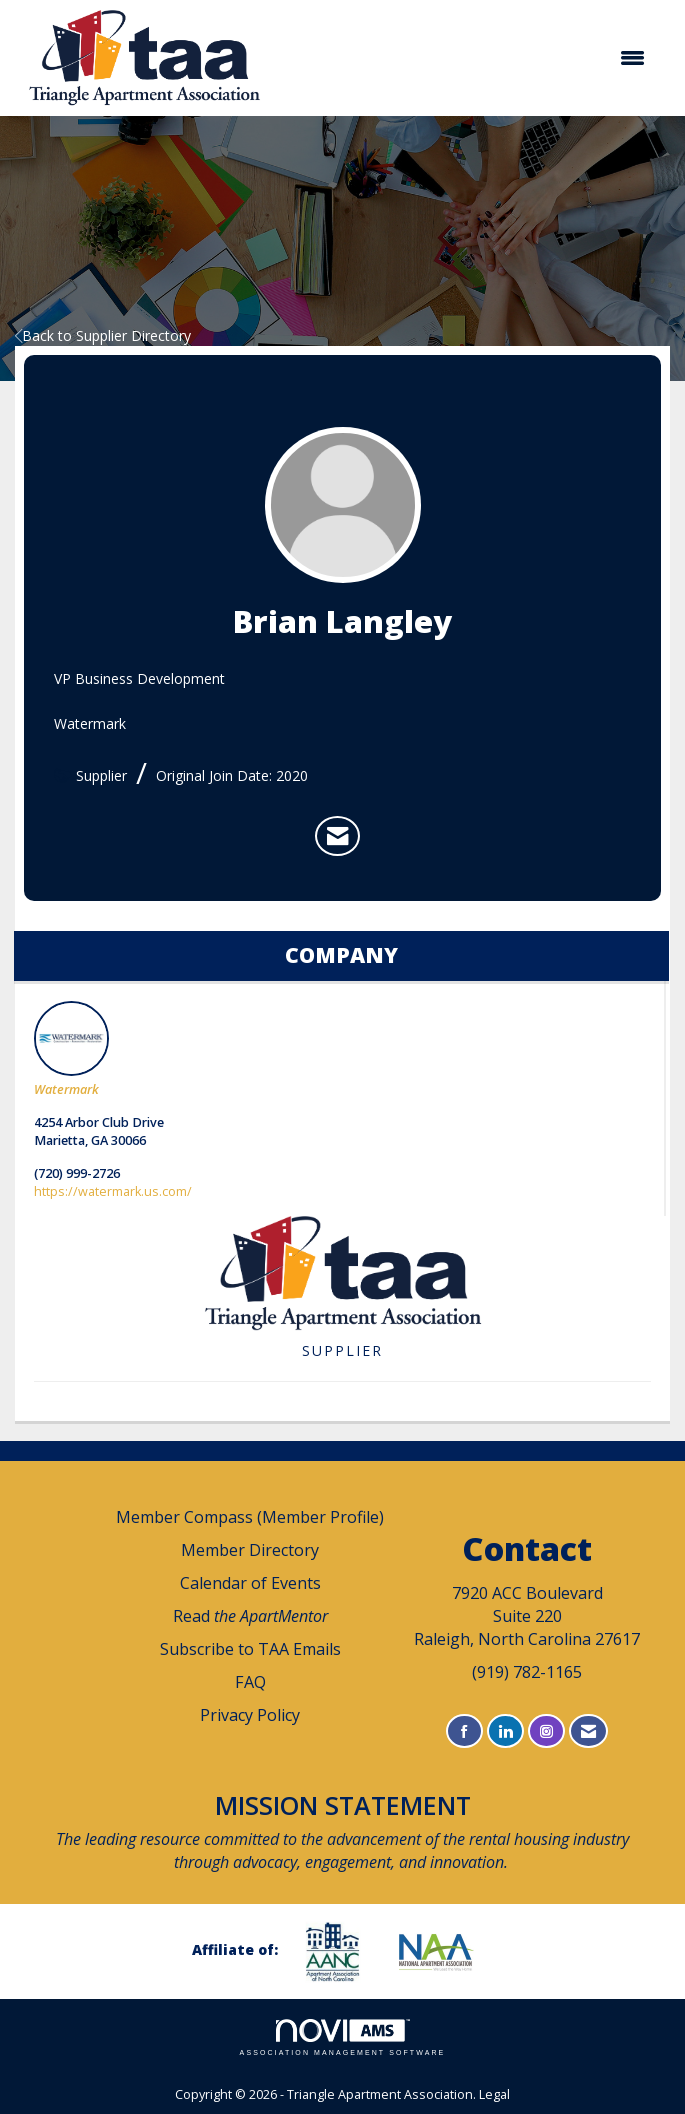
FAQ (250, 1682)
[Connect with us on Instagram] (546, 1731)
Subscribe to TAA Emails (250, 1649)
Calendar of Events (250, 1583)
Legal (494, 2094)
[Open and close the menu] (469, 58)
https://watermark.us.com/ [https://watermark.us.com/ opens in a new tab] (113, 1191)
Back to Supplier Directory (103, 335)
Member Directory (250, 1550)
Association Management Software (343, 2037)
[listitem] (337, 836)
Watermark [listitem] (71, 1049)
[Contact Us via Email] (588, 1731)
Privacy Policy (250, 1715)
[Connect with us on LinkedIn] (505, 1731)
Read (250, 1616)
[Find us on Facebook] (464, 1731)
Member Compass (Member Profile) (250, 1517)
